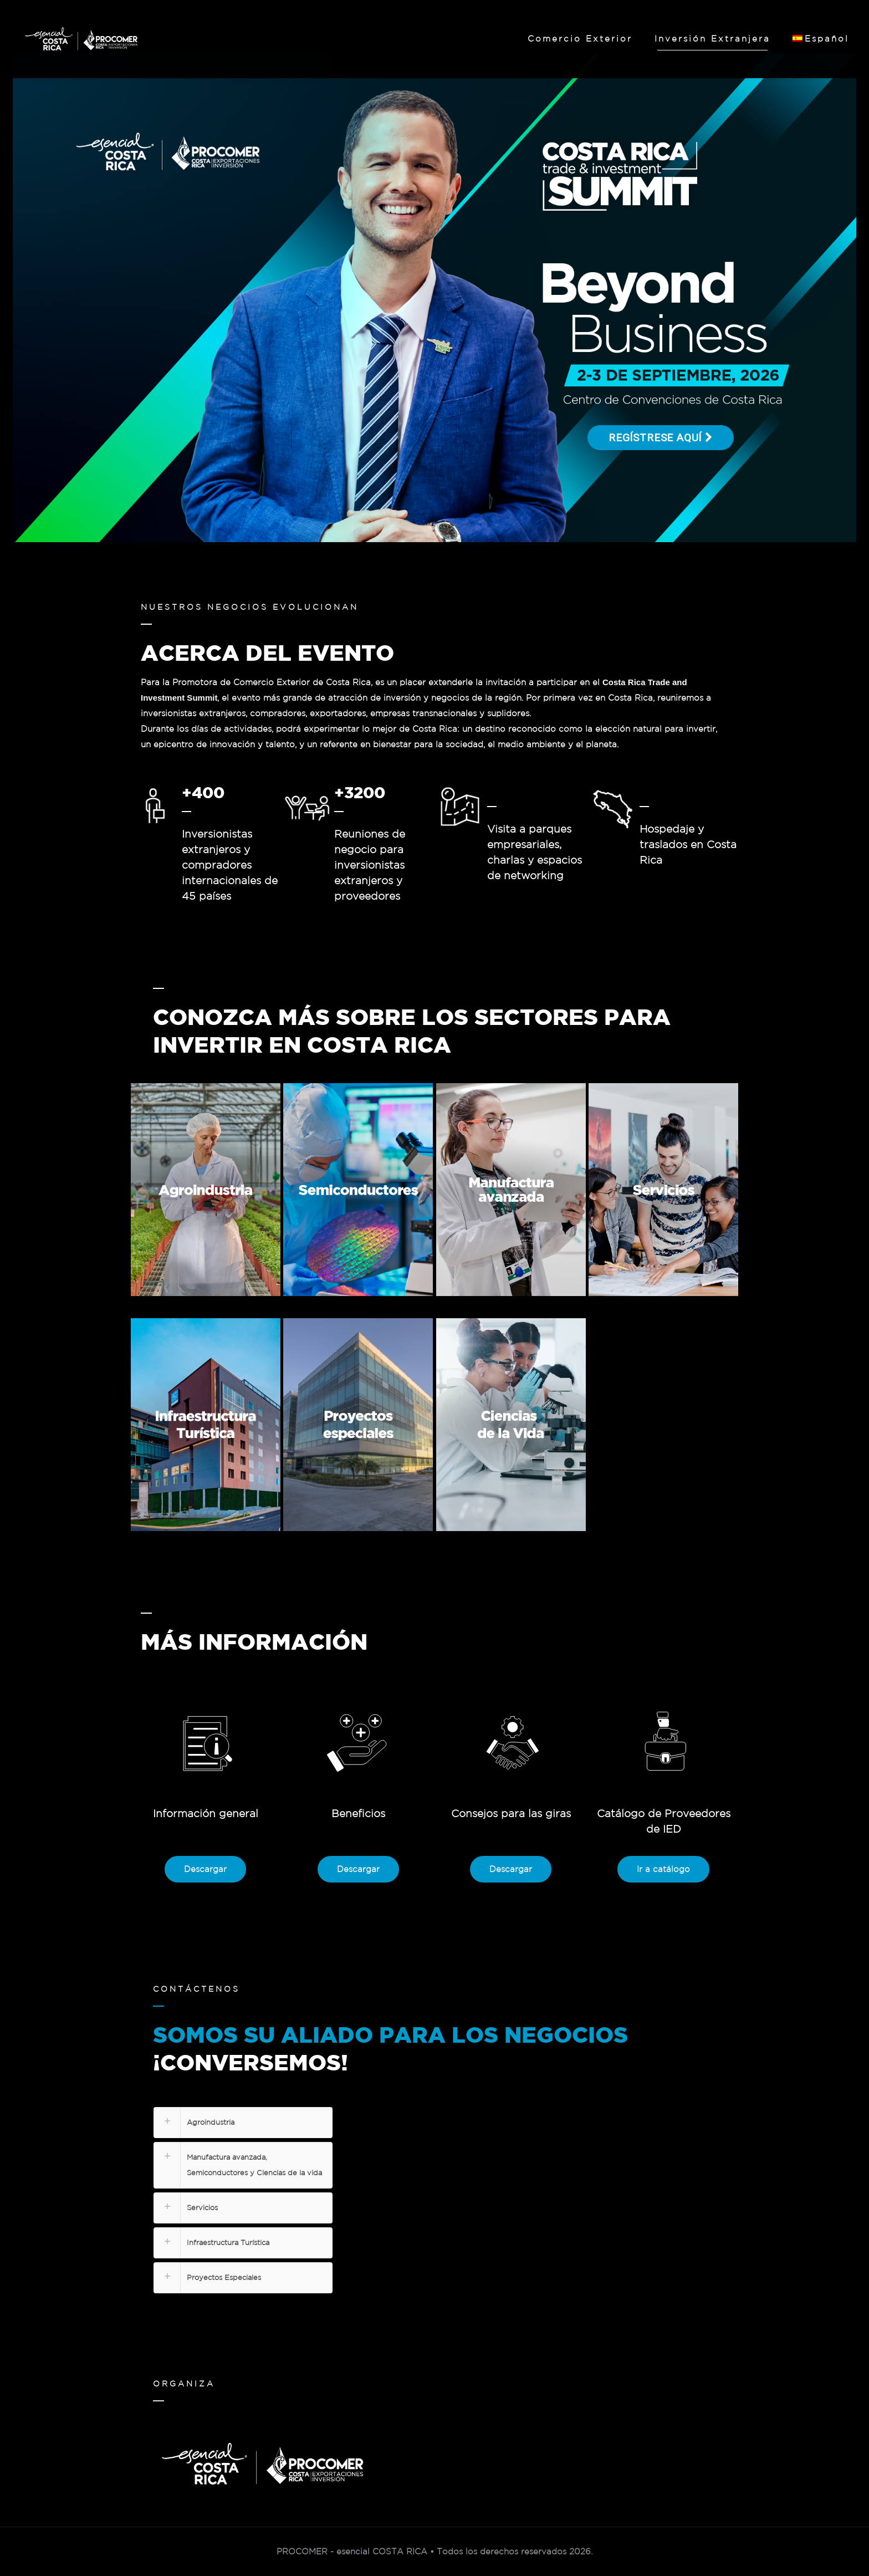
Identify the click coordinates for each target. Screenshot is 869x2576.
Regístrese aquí (661, 437)
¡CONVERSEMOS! (250, 2061)
